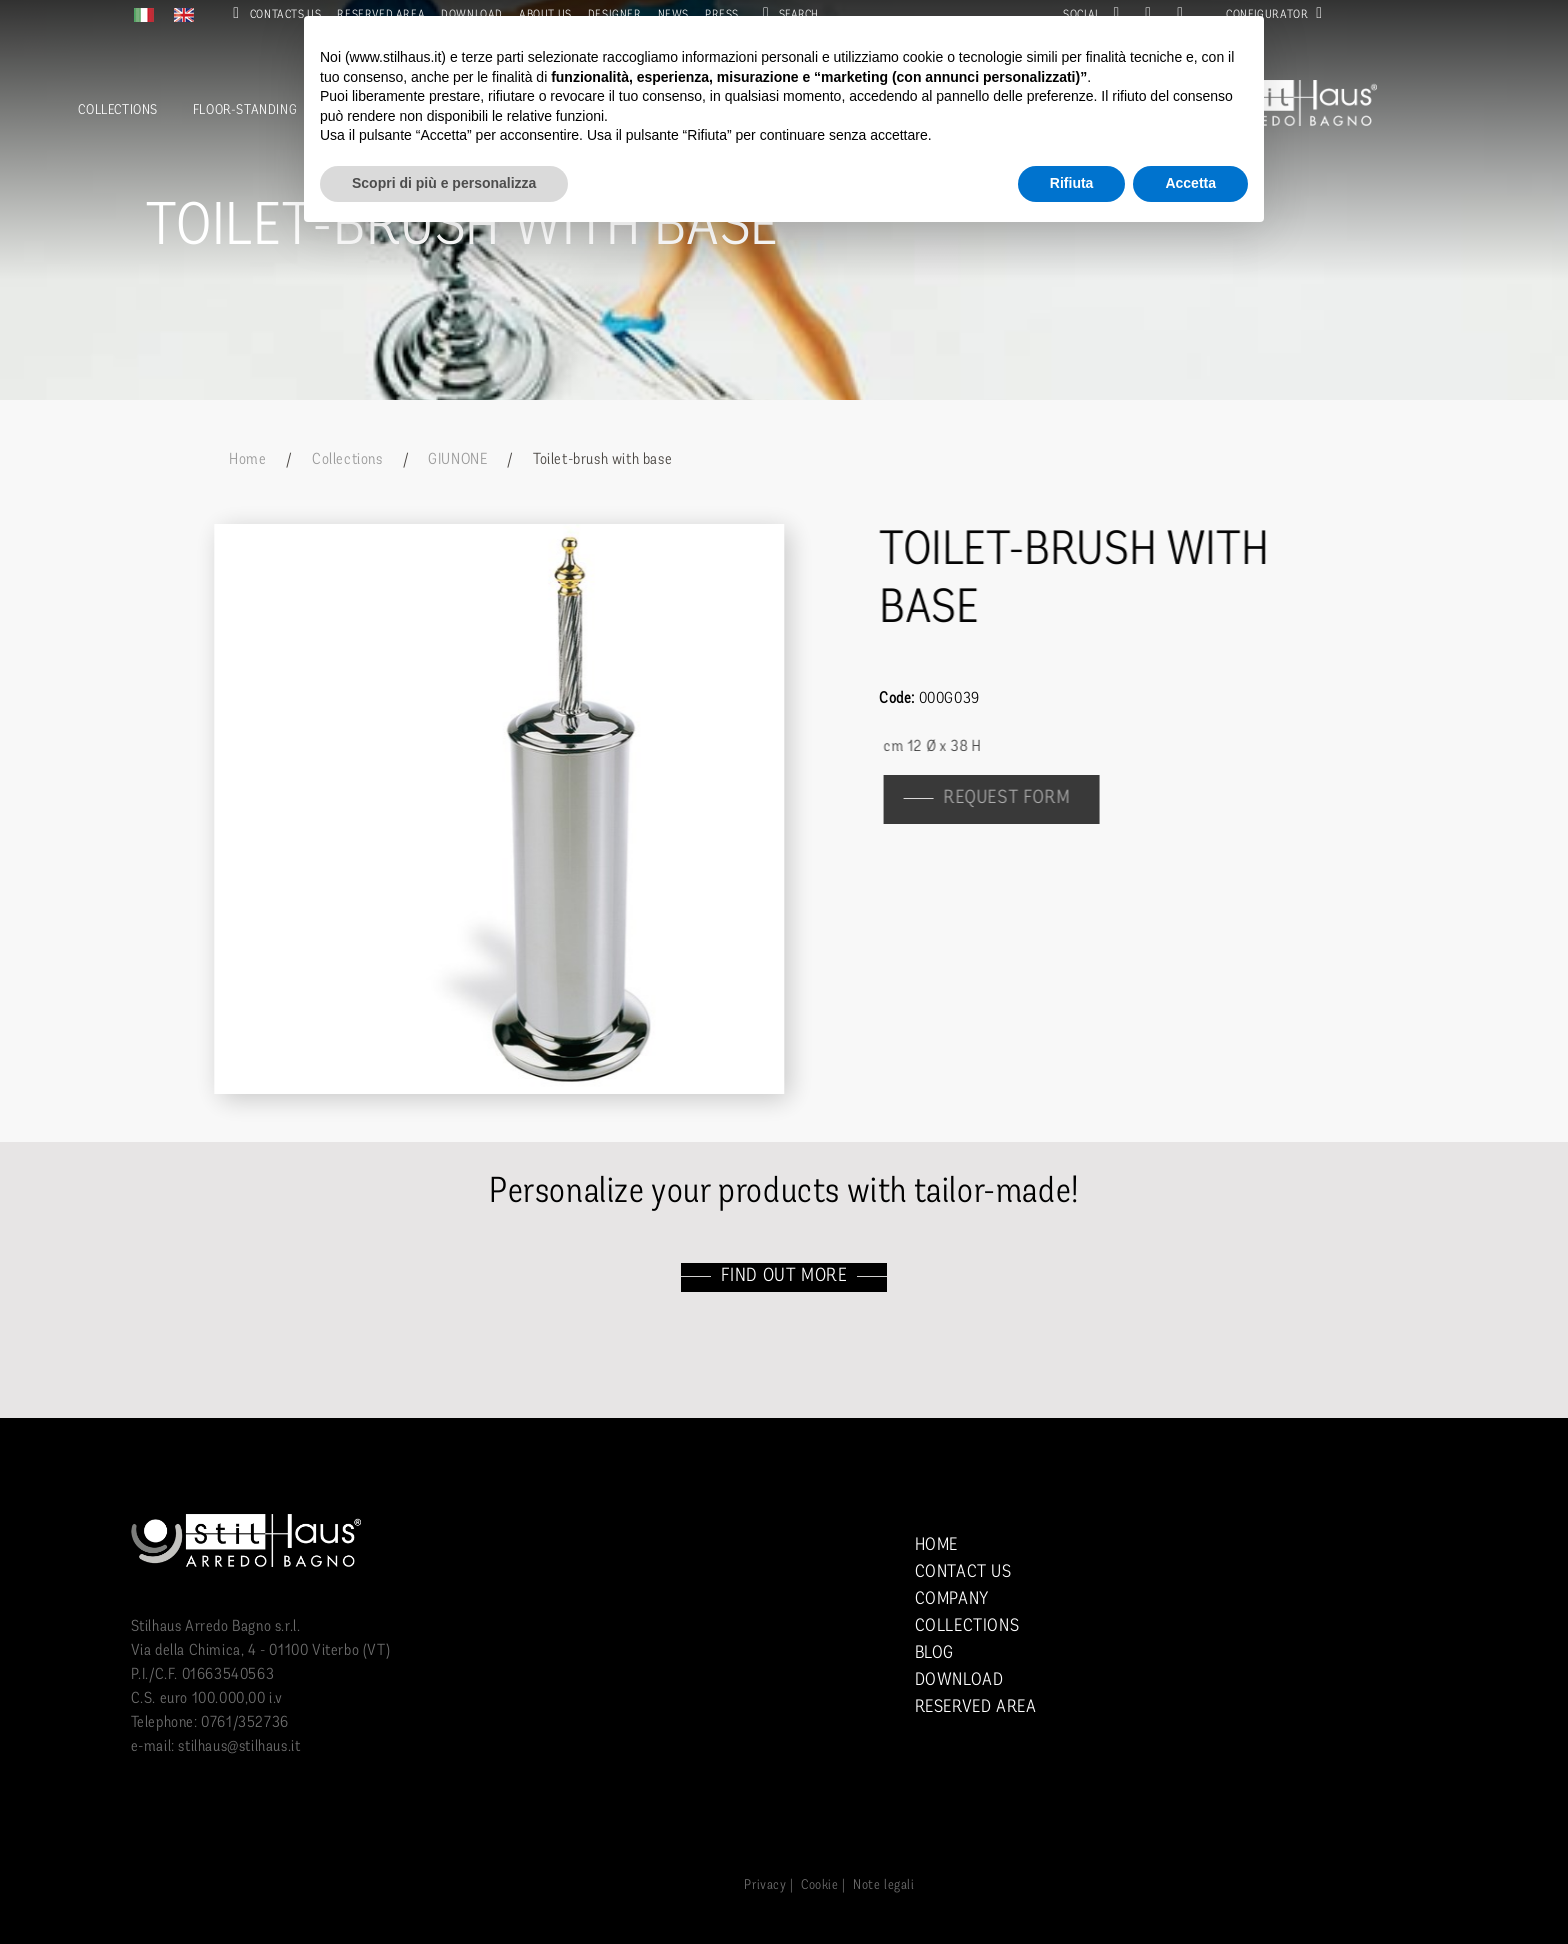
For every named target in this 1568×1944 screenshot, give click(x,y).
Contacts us (273, 15)
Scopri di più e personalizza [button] (444, 183)
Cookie (820, 1885)
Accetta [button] (1190, 183)
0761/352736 (245, 1723)
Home (247, 460)
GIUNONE (457, 460)
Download (959, 1680)
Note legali (884, 1885)
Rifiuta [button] (1072, 183)
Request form (1016, 798)
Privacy (765, 1885)
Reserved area (976, 1707)
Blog (934, 1653)
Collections (118, 110)
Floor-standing (245, 110)
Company (952, 1599)
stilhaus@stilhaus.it (239, 1747)
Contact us (963, 1572)
